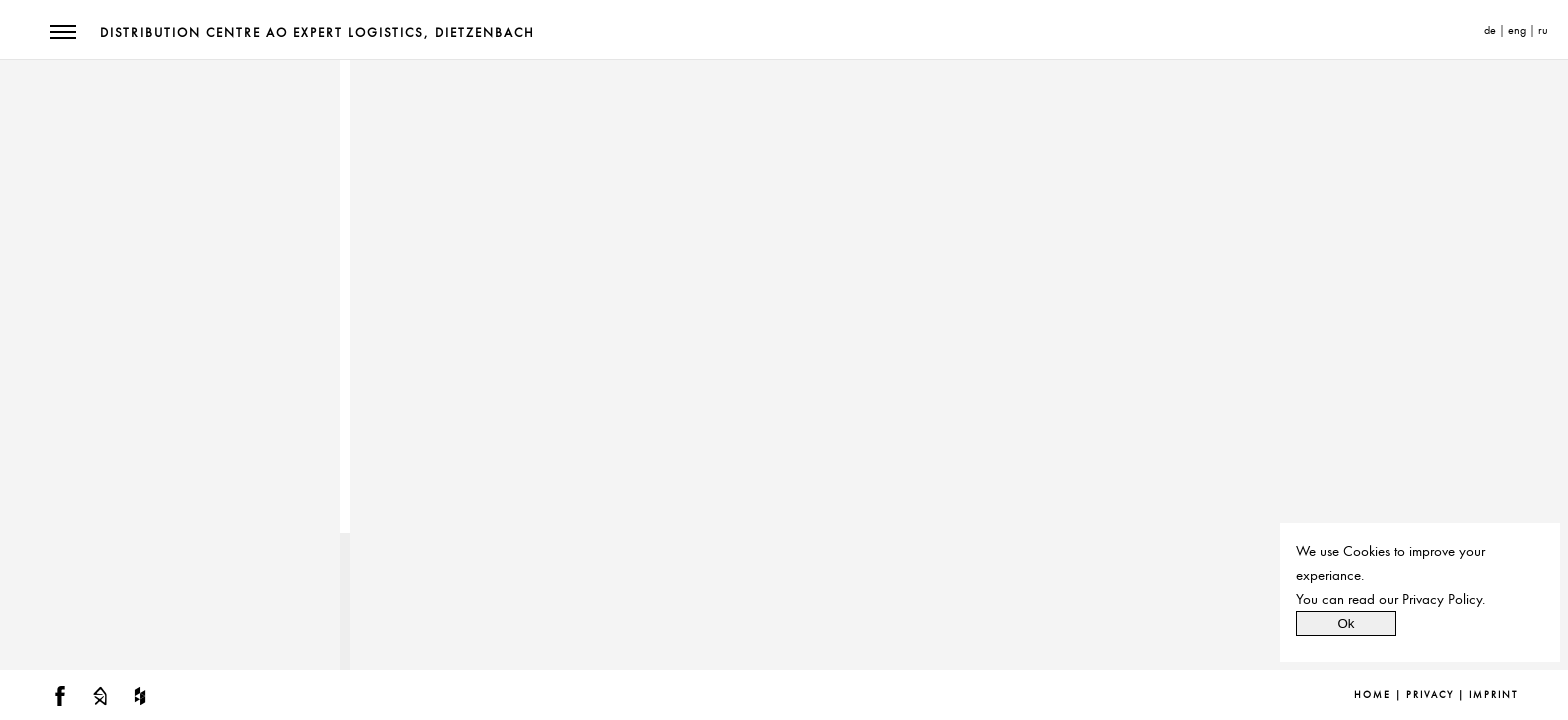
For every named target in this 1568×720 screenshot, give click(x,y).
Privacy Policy (1442, 599)
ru (1543, 30)
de (1490, 30)
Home (1372, 695)
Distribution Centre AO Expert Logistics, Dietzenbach (317, 33)
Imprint (1493, 695)
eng (1517, 30)
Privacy (1430, 695)
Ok (1345, 623)
